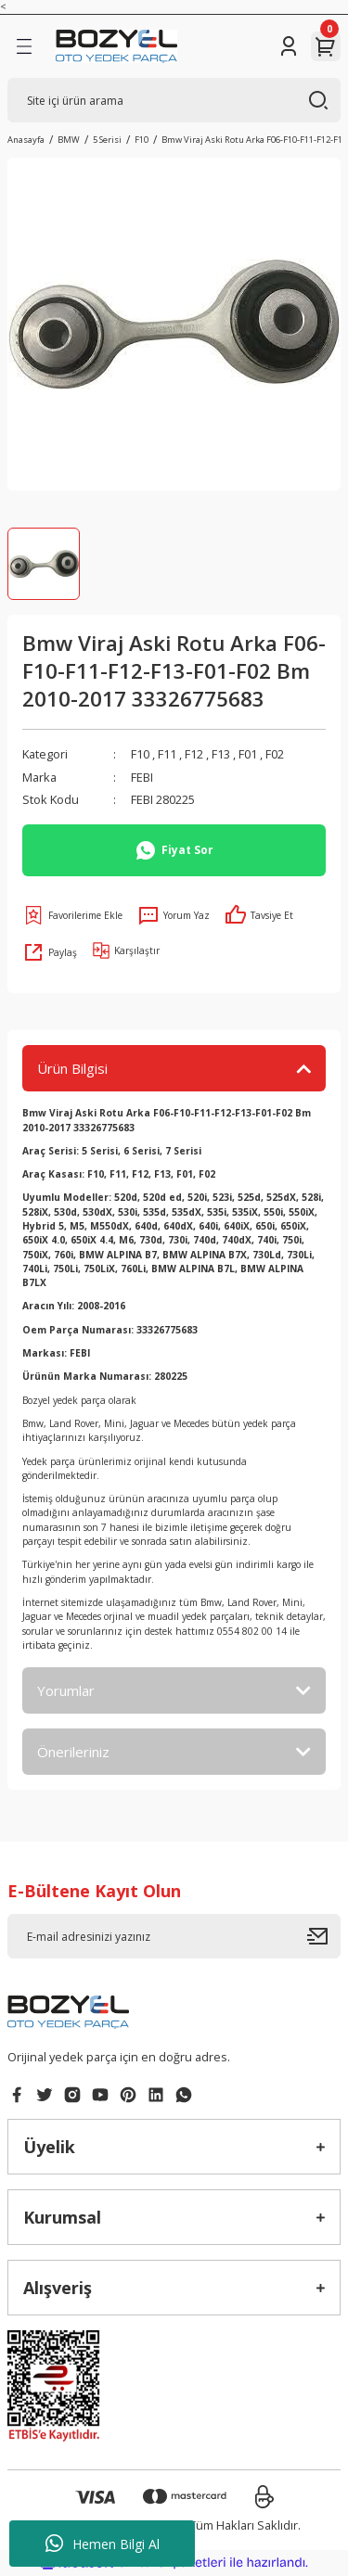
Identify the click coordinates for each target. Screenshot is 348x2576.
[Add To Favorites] (72, 915)
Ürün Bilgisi (72, 1068)
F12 (194, 754)
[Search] (174, 100)
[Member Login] (288, 46)
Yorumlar (66, 1690)
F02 (274, 754)
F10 (140, 754)
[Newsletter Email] (174, 1936)
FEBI (142, 777)
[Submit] (324, 1936)
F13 (221, 754)
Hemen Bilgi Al (102, 2543)
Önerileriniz (73, 1751)
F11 (167, 754)
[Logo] (116, 46)
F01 (247, 754)
